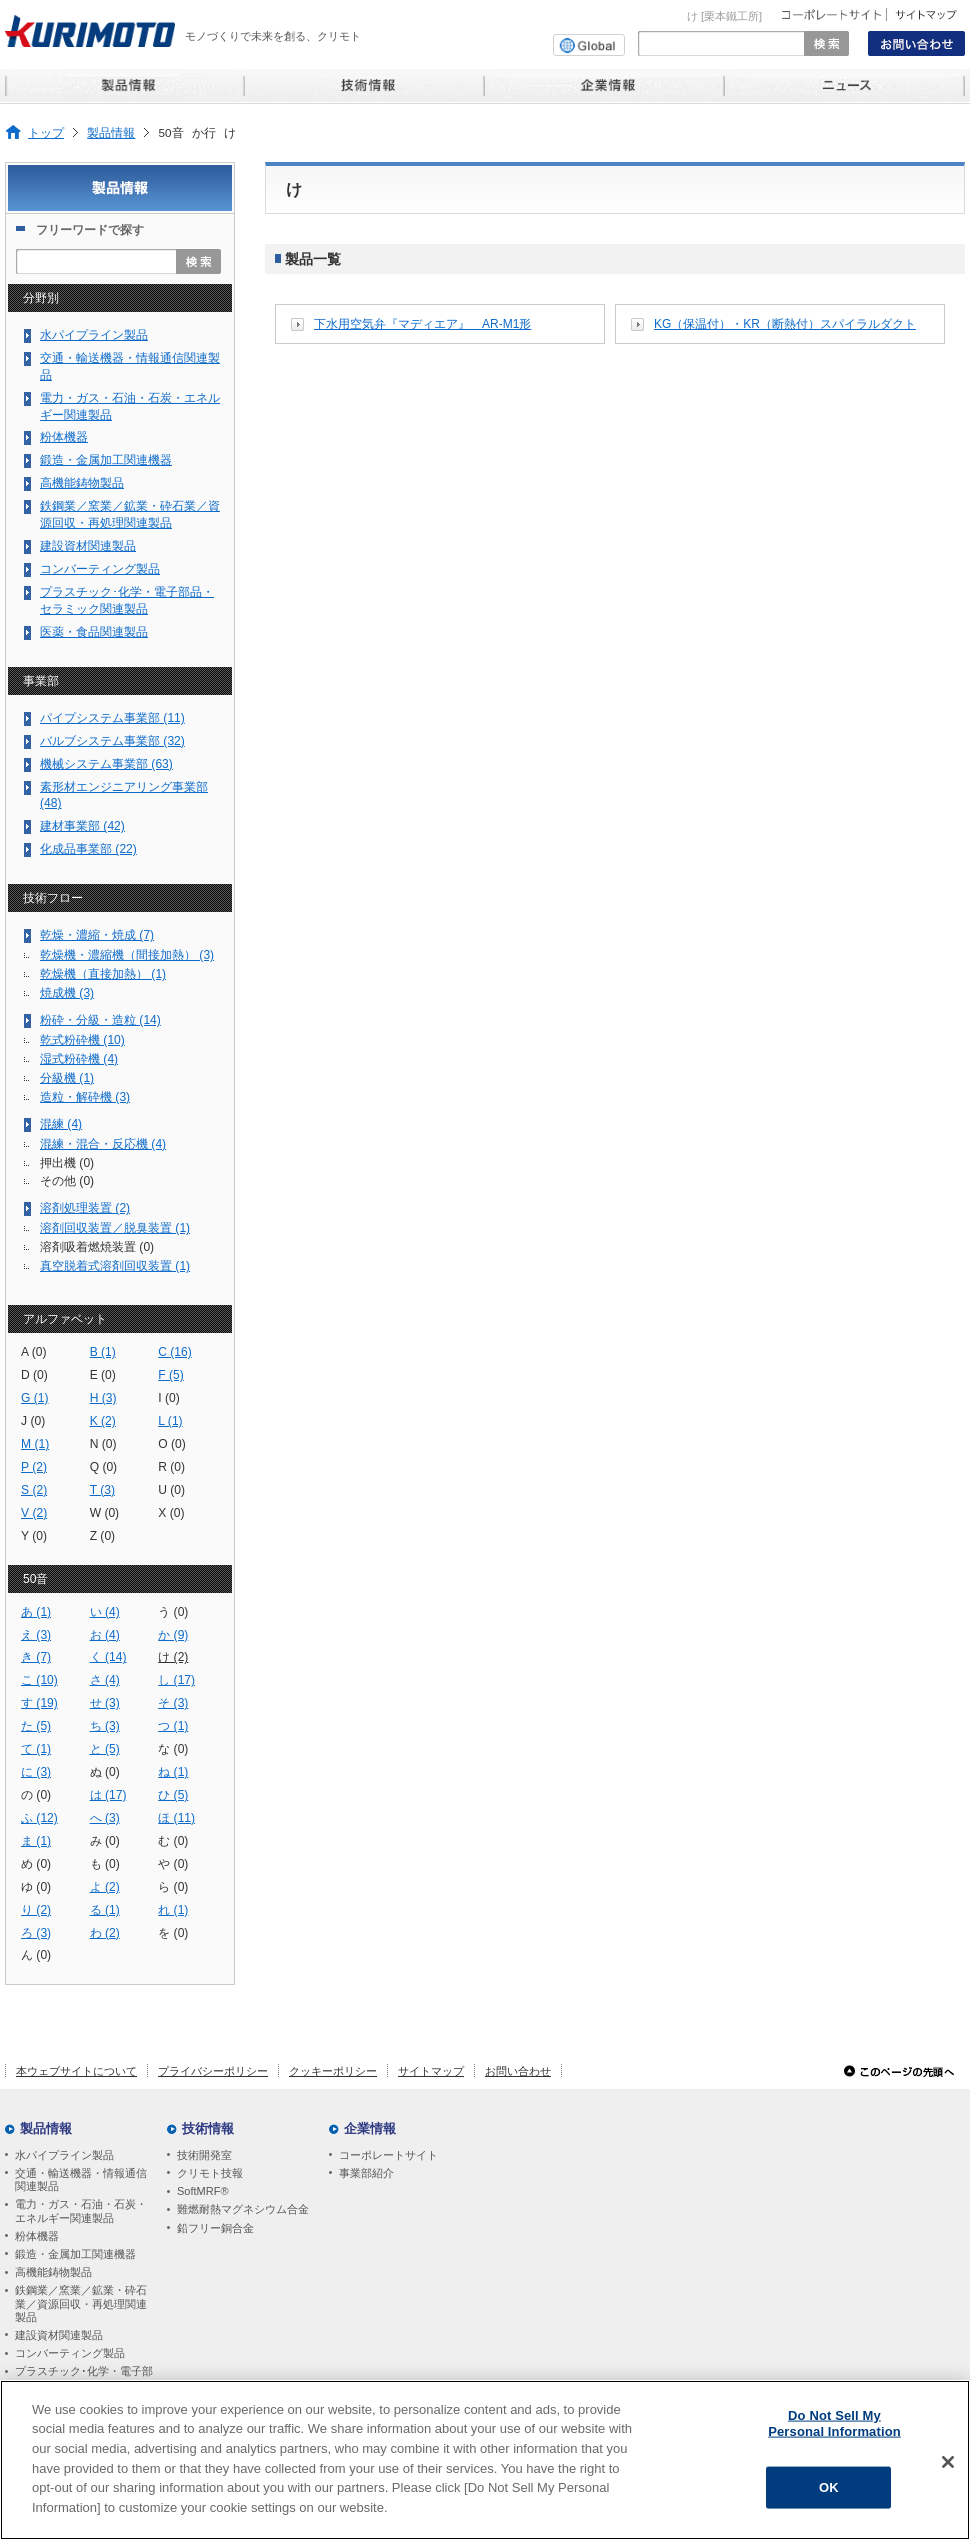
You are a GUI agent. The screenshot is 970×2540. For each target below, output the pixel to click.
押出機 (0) (67, 1163)
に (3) (36, 1772)
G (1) (35, 1398)
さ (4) (105, 1680)
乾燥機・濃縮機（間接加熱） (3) (127, 955)
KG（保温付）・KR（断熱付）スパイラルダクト (785, 324)
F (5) (171, 1375)
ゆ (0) (36, 1887)
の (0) (36, 1795)
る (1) (105, 1910)
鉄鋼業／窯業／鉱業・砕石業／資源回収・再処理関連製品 (130, 514)
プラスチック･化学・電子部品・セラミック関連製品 (127, 600)
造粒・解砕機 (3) (85, 1097)
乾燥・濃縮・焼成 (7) (97, 935)
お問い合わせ (518, 2071)
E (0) (103, 1375)
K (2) (103, 1421)
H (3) (103, 1398)
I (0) (168, 1398)
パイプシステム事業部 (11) (112, 718)
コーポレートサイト (388, 2155)
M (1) (35, 1444)
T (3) (102, 1490)
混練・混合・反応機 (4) (103, 1144)
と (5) (105, 1749)
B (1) (103, 1352)
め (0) (36, 1864)
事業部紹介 (366, 2173)
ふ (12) (39, 1818)
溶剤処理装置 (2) (85, 1208)
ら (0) (173, 1887)
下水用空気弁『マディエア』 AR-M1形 (422, 324)
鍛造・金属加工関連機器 (106, 460)
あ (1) (36, 1612)
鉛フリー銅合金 (215, 2228)
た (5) (36, 1726)
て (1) (36, 1749)
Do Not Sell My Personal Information (834, 2427)
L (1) (170, 1421)
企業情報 (370, 2128)
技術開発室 (204, 2155)
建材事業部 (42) (82, 826)
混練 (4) (61, 1124)
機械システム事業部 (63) (106, 764)
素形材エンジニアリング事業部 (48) (124, 795)
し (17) (176, 1680)
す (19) (39, 1703)
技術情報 (208, 2128)
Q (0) (104, 1467)
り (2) (36, 1910)
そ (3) (173, 1703)
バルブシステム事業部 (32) (112, 741)
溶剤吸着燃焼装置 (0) (97, 1247)
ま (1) (36, 1841)
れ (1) (173, 1910)
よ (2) (105, 1887)
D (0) (34, 1375)
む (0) (173, 1841)
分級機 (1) (67, 1078)
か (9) (173, 1635)
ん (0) (36, 1955)
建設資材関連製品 (88, 546)
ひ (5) (173, 1795)
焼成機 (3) (67, 993)
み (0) (105, 1841)
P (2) (34, 1467)
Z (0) (103, 1536)
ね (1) (173, 1772)
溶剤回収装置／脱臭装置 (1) (115, 1228)
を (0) (173, 1933)
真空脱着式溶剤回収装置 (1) (115, 1266)
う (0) (173, 1612)
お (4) (105, 1635)
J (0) (33, 1421)
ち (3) (105, 1726)
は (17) (108, 1795)
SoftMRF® (203, 2191)
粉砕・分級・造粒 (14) (100, 1020)
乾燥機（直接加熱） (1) (103, 974)
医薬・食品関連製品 (94, 632)
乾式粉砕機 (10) (82, 1040)
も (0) (105, 1864)
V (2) (34, 1513)
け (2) (173, 1657)
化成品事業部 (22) (88, 849)
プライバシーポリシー (213, 2071)
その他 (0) (67, 1181)
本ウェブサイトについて (76, 2071)
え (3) (36, 1635)
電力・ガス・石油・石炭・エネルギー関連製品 (130, 406)
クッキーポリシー (333, 2071)
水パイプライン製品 (94, 335)
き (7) (36, 1657)
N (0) (103, 1444)
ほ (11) (176, 1818)
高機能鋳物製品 (82, 483)
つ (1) (173, 1726)
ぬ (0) (105, 1772)
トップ (46, 132)
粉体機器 (64, 437)
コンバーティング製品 (100, 569)
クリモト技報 (210, 2173)
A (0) (34, 1352)
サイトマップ (431, 2071)
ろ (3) (36, 1933)
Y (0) (34, 1536)
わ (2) (105, 1933)
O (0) (172, 1444)
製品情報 (111, 132)
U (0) (171, 1490)
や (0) (173, 1864)
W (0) (105, 1513)
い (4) (105, 1612)
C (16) (175, 1352)
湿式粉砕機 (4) (79, 1059)
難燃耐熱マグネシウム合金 (243, 2209)
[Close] (948, 2466)
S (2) (34, 1490)
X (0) (171, 1513)
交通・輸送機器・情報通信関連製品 (130, 366)
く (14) (108, 1657)
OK (829, 2491)
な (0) (173, 1749)
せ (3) (105, 1703)
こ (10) (39, 1680)
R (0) (171, 1467)
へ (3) (105, 1818)
